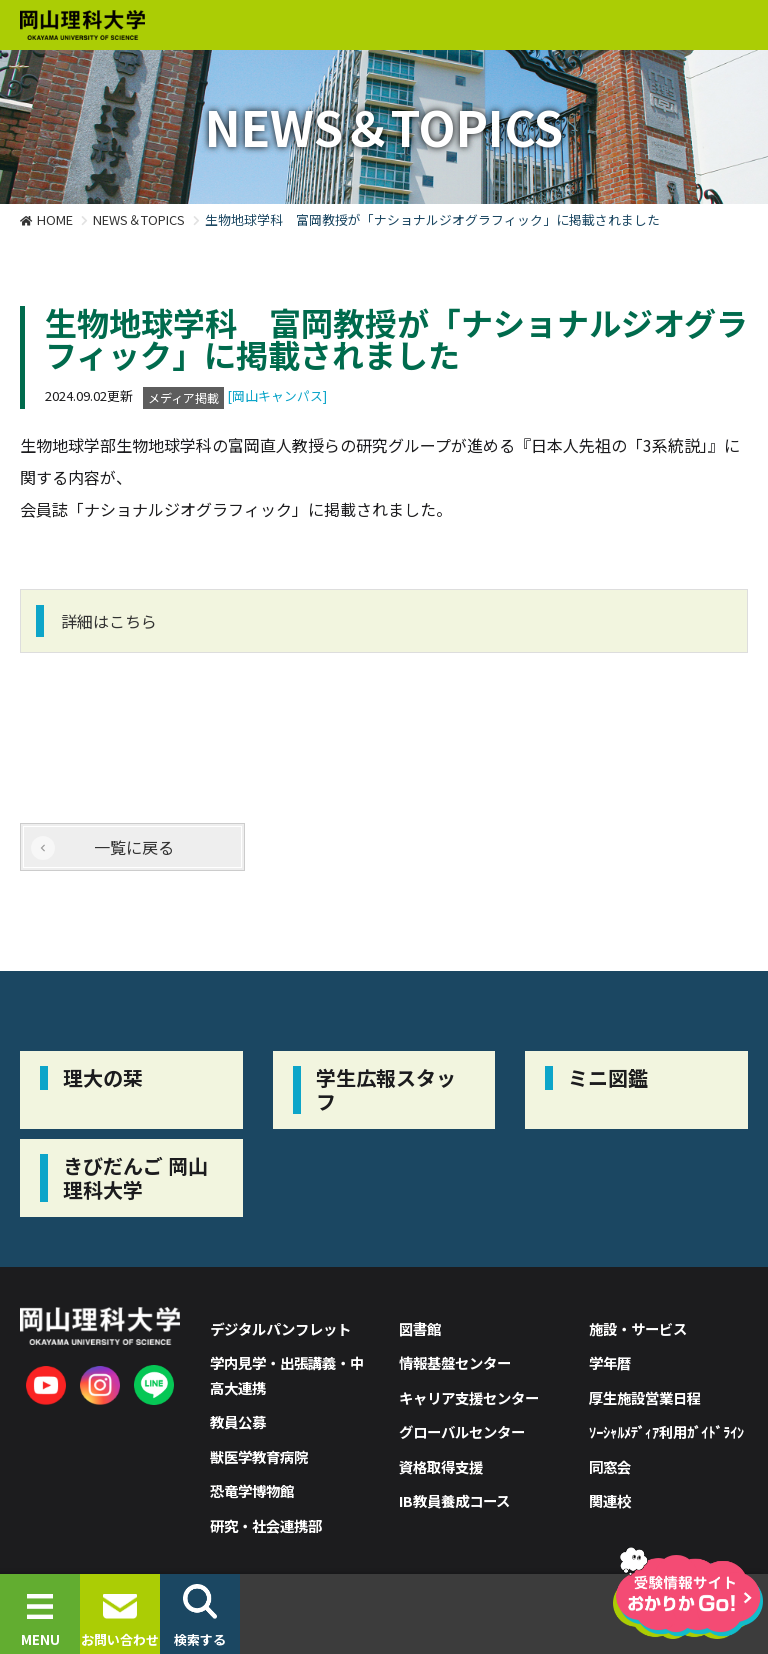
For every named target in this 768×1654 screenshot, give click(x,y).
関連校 (610, 1500)
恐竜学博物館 (252, 1490)
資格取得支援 (441, 1466)
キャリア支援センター (469, 1397)
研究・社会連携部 (266, 1525)
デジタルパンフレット (280, 1328)
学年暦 (610, 1362)
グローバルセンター (462, 1431)
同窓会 (610, 1466)
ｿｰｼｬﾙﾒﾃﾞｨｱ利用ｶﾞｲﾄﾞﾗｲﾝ (666, 1431)
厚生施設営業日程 (645, 1397)
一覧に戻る (134, 847)
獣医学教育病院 (259, 1456)
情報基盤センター (455, 1362)
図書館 (420, 1328)
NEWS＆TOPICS (139, 219)
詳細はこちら (109, 621)
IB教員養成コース (454, 1500)
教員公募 (238, 1421)
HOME (55, 219)
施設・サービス (638, 1328)
